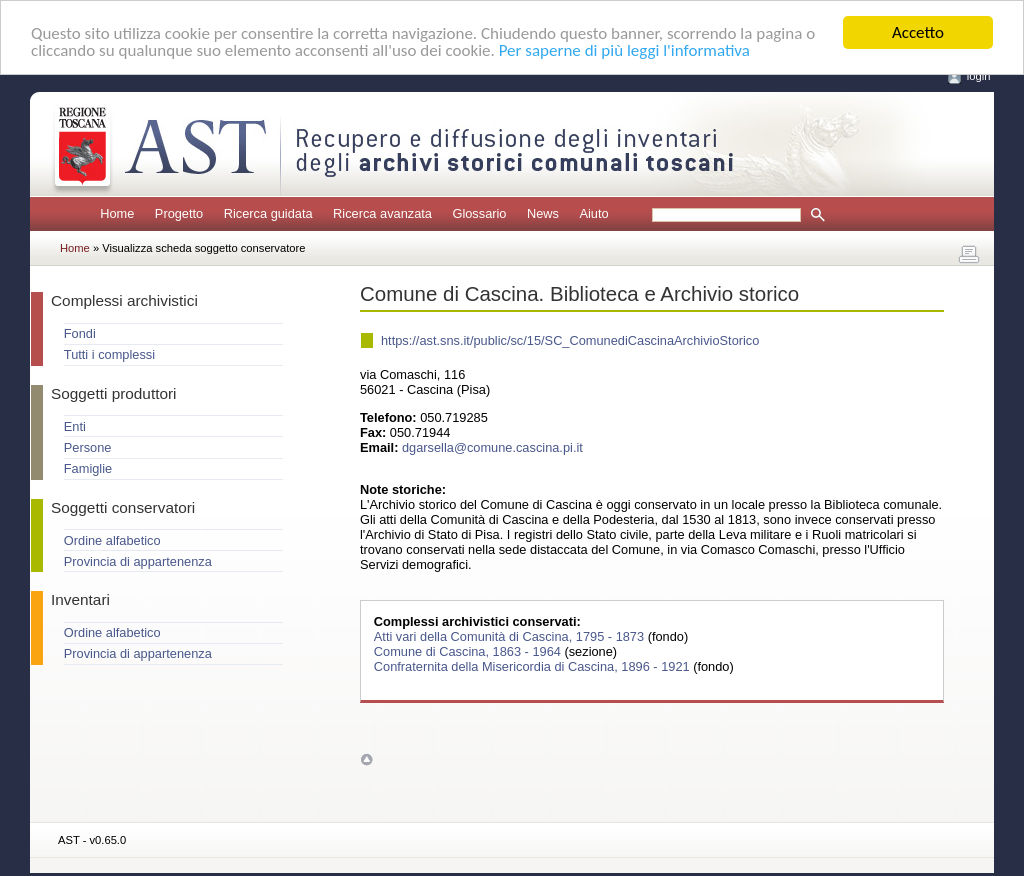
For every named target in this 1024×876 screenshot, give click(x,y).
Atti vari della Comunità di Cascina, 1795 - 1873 (511, 636)
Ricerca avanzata (382, 213)
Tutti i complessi (109, 354)
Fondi (80, 333)
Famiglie (88, 468)
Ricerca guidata (268, 213)
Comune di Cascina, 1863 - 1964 (469, 651)
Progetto (179, 213)
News (543, 213)
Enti (75, 426)
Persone (88, 447)
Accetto (918, 32)
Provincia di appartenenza (138, 561)
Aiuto (593, 213)
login (979, 76)
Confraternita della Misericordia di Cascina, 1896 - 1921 (533, 666)
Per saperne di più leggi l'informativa (624, 49)
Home (117, 213)
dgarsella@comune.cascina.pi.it (492, 447)
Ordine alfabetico (112, 540)
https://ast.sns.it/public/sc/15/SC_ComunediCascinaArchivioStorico (570, 340)
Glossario (479, 213)
